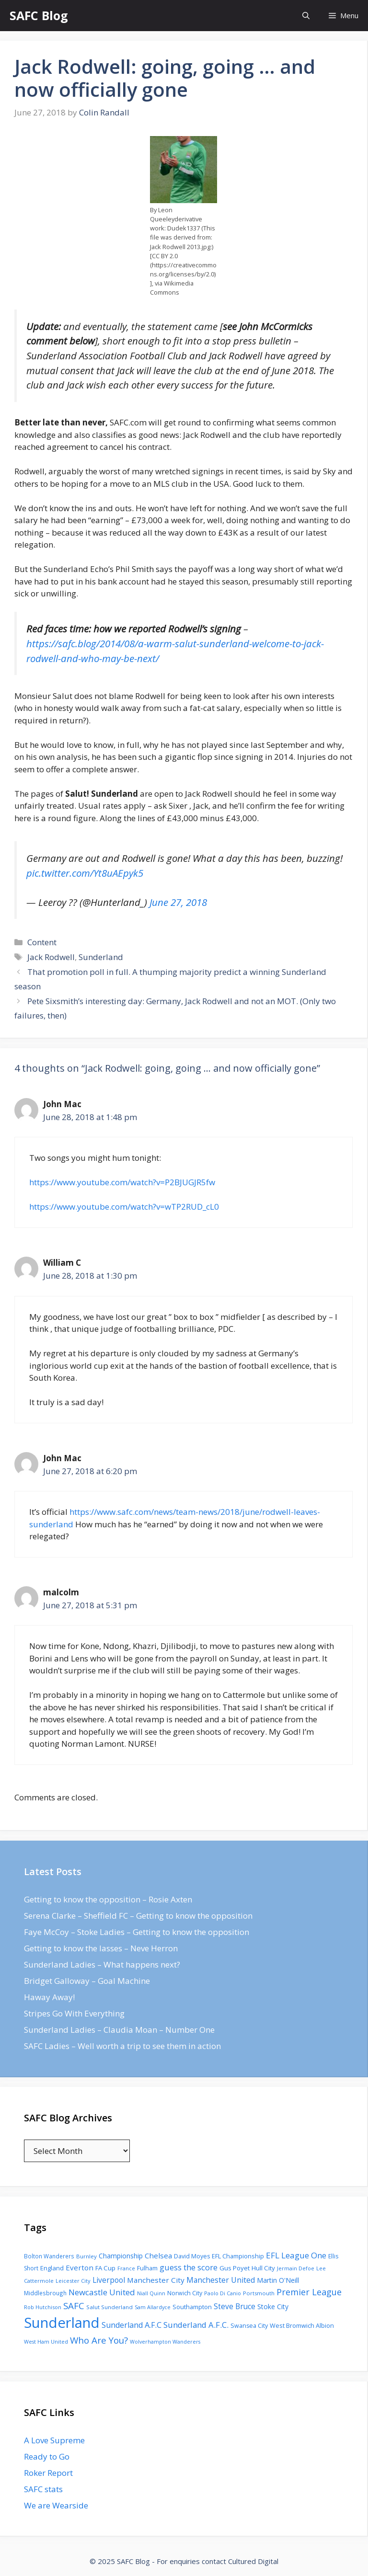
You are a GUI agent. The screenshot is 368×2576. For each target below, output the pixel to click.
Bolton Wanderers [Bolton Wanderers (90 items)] (49, 2256)
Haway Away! (49, 1997)
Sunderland (101, 956)
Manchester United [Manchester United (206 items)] (220, 2280)
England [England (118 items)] (52, 2268)
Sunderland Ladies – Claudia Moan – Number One (119, 2029)
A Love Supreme (54, 2440)
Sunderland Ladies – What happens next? (102, 1964)
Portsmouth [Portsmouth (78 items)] (259, 2293)
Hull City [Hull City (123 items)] (263, 2268)
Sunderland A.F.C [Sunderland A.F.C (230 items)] (131, 2325)
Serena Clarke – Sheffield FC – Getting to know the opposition (138, 1915)
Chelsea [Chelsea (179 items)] (158, 2255)
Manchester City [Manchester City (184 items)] (155, 2280)
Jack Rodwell (51, 956)
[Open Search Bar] (306, 15)
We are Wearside (56, 2505)
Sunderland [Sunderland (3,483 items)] (62, 2322)
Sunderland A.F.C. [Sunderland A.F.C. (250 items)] (196, 2324)
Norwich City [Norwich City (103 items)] (184, 2293)
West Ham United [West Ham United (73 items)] (46, 2341)
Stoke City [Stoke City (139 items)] (272, 2306)
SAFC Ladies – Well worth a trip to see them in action (122, 2045)
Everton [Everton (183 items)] (79, 2267)
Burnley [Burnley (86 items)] (86, 2256)
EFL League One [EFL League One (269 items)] (296, 2255)
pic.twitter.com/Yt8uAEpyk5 (84, 873)
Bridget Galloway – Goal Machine (87, 1980)
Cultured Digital (253, 2561)
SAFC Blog (39, 15)
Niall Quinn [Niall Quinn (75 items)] (151, 2293)
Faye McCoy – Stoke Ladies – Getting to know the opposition (136, 1931)
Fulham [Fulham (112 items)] (147, 2268)
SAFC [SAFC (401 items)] (73, 2306)
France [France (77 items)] (126, 2268)
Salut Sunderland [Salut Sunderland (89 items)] (109, 2307)
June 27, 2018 (178, 902)
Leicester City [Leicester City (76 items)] (73, 2280)
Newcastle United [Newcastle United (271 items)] (102, 2292)
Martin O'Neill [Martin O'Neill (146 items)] (278, 2280)
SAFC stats (43, 2489)
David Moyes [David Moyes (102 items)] (192, 2256)
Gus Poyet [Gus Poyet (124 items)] (234, 2268)
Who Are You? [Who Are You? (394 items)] (99, 2340)
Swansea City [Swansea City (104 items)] (249, 2326)
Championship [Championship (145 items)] (121, 2255)
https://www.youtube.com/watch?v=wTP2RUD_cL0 (124, 1206)
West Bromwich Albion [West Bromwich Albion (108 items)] (302, 2325)
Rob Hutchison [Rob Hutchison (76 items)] (42, 2307)
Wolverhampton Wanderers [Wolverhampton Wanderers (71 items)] (165, 2341)
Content (42, 942)
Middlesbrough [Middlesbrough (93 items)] (45, 2293)
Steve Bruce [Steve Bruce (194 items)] (234, 2306)
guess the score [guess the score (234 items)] (189, 2267)
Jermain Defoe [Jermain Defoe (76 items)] (295, 2268)
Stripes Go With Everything (74, 2013)
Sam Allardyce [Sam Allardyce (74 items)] (153, 2307)
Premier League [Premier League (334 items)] (309, 2292)
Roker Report (48, 2472)
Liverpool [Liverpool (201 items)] (108, 2280)
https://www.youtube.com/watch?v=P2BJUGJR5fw (122, 1182)
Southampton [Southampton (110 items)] (192, 2306)
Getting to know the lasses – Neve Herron (101, 1948)
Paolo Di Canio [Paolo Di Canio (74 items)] (222, 2293)
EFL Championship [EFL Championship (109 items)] (238, 2256)
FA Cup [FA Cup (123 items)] (105, 2268)
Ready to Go (46, 2456)
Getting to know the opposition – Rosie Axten (108, 1899)
